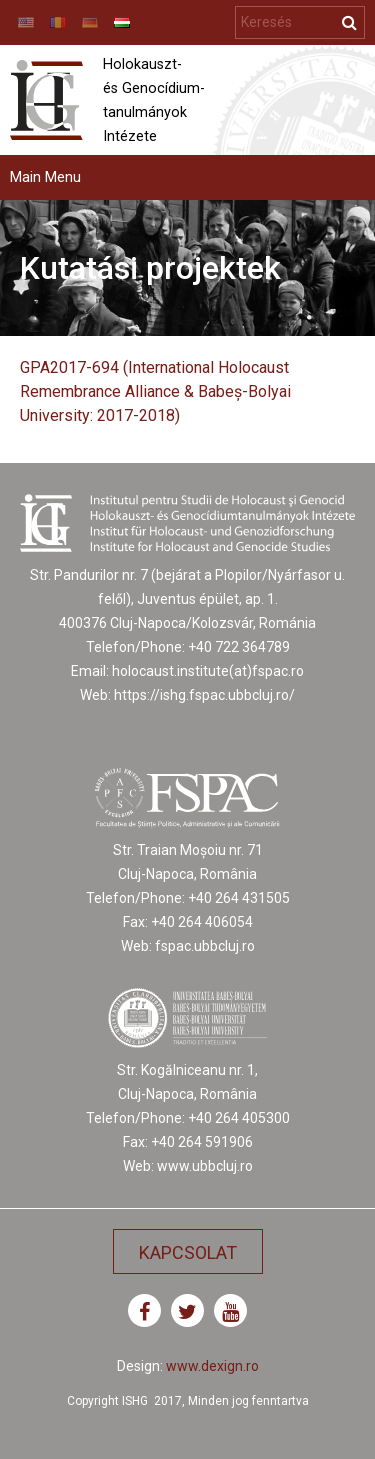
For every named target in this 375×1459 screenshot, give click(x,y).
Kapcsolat (188, 1252)
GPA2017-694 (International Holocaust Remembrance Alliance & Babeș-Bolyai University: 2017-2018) (155, 391)
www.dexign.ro (212, 1366)
